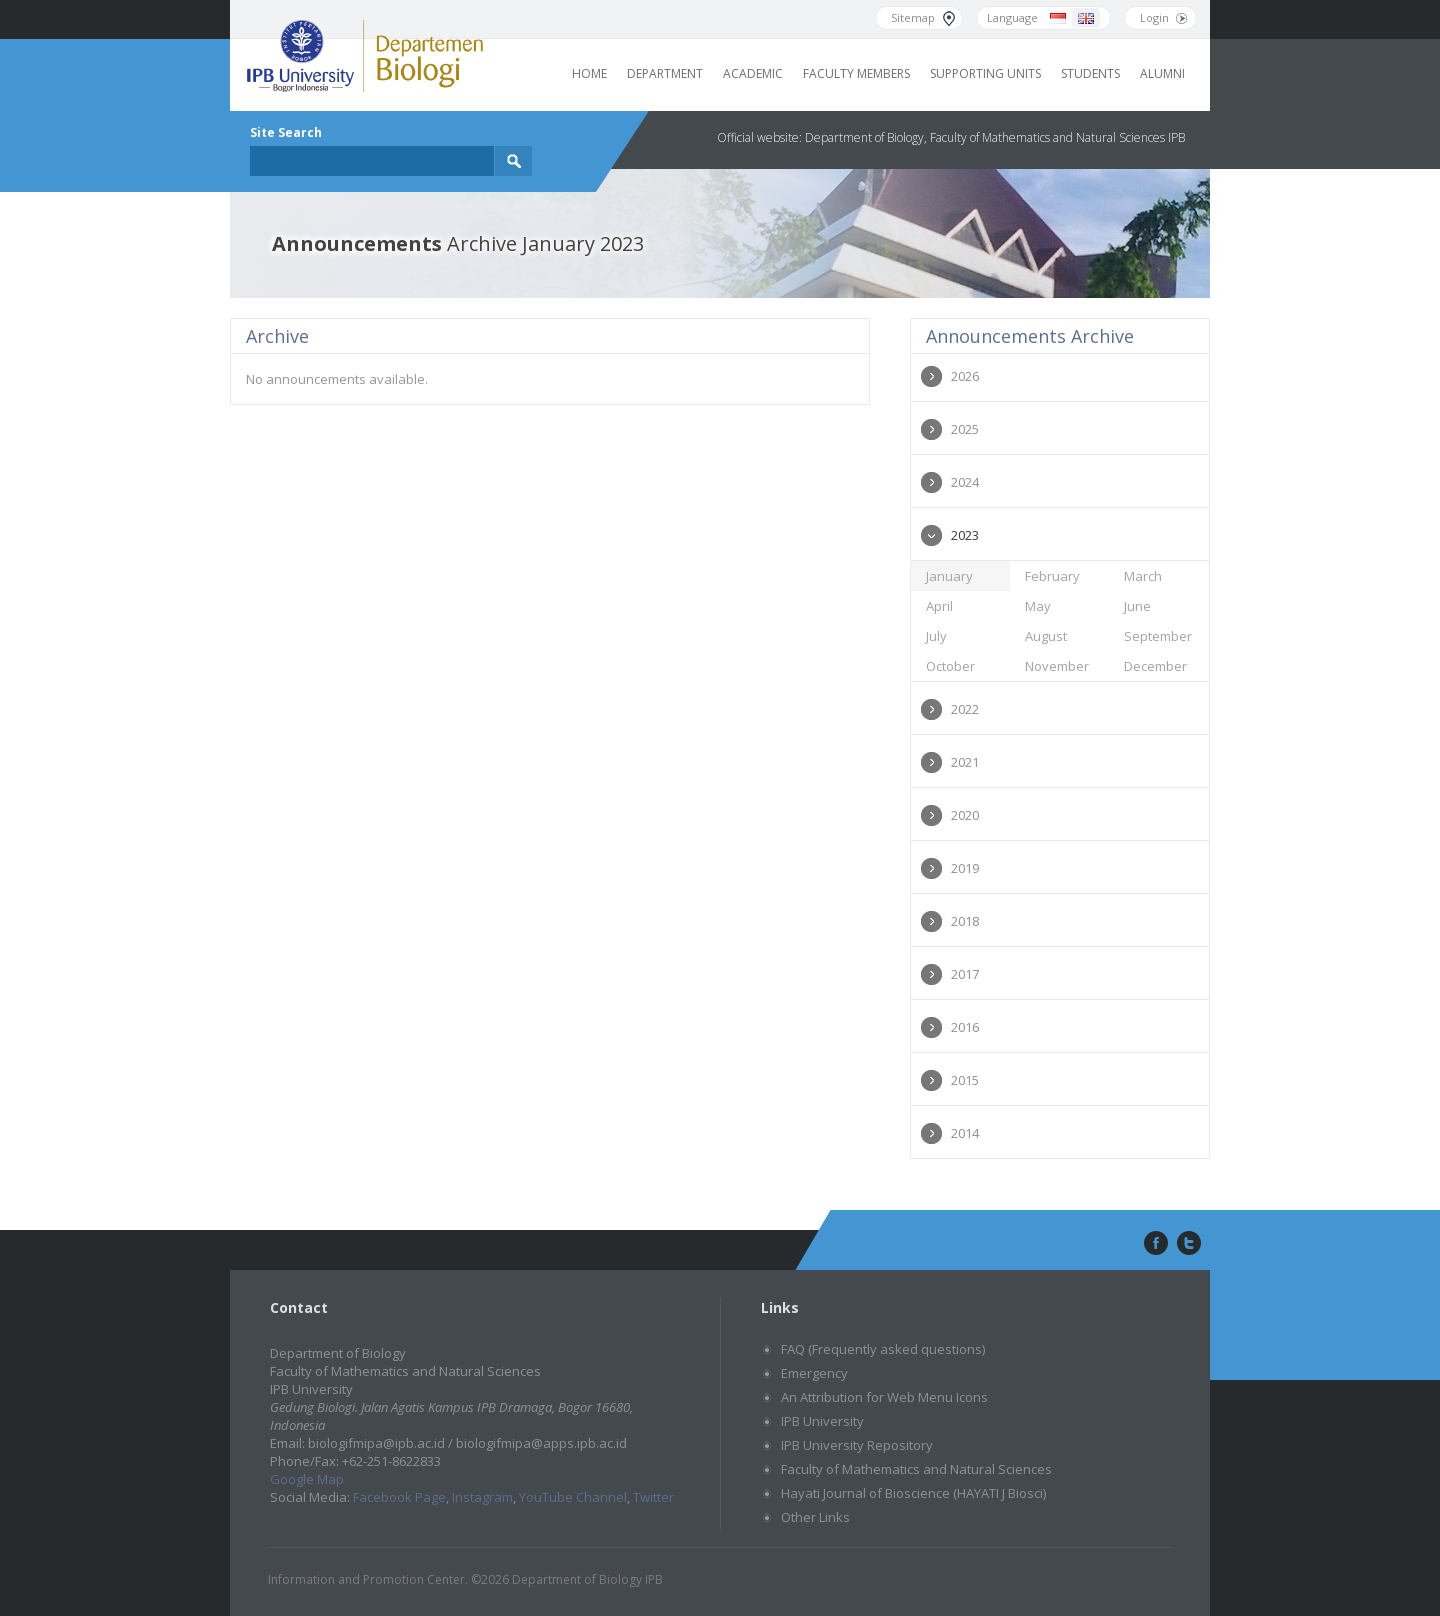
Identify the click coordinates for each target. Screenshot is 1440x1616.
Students (1090, 73)
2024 (965, 482)
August (1046, 636)
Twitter (653, 1497)
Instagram (482, 1497)
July (936, 636)
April (939, 606)
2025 (965, 429)
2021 (965, 762)
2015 (965, 1080)
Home (589, 73)
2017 (965, 974)
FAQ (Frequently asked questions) (883, 1349)
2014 (965, 1133)
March (1143, 576)
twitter (1189, 1244)
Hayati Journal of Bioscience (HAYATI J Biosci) (913, 1493)
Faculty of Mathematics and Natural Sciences (916, 1469)
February (1052, 576)
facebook (1154, 1244)
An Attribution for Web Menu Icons (884, 1397)
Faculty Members (856, 73)
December (1155, 666)
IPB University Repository (857, 1445)
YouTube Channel (573, 1497)
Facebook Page (399, 1497)
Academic (753, 73)
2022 (965, 709)
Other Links (815, 1517)
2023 (965, 535)
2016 (965, 1027)
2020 (965, 815)
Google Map (307, 1479)
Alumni (1162, 73)
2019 (965, 868)
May (1038, 606)
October (950, 666)
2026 (965, 376)
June (1137, 606)
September (1158, 636)
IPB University (822, 1421)
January (949, 576)
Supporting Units (985, 73)
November (1057, 666)
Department (665, 73)
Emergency (814, 1373)
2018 (965, 921)
